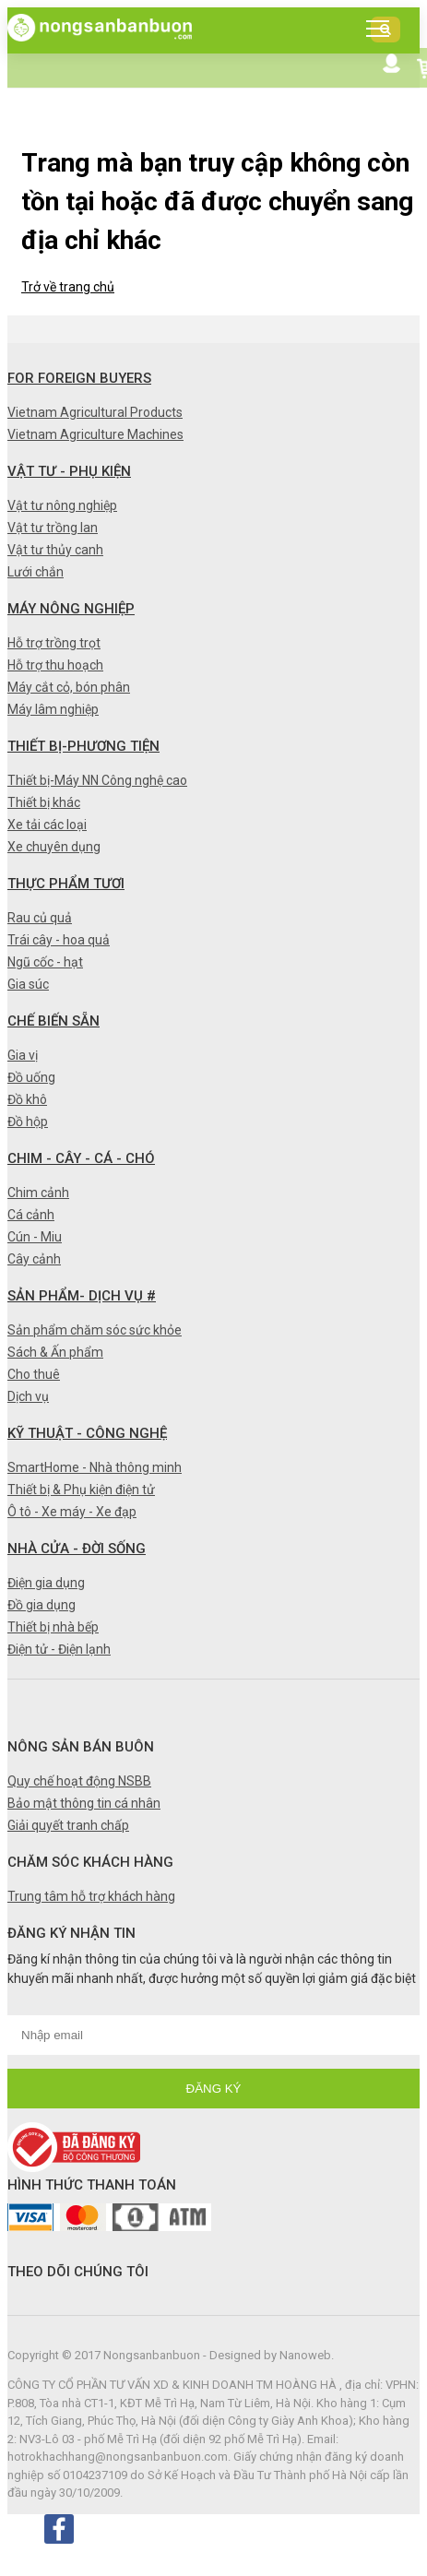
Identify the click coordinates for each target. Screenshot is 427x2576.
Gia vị (22, 1055)
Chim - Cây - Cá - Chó (81, 1158)
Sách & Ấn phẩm (55, 1352)
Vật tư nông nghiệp (62, 505)
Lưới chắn (35, 571)
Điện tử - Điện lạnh (59, 1649)
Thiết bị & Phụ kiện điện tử (81, 1489)
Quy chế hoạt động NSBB (79, 1781)
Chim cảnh (38, 1192)
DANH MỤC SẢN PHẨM (382, 32)
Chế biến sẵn (53, 1021)
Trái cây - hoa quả (58, 939)
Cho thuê (33, 1374)
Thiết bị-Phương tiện (83, 746)
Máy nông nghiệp (71, 608)
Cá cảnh (30, 1214)
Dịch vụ (28, 1396)
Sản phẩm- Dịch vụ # (81, 1296)
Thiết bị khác (43, 802)
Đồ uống (31, 1077)
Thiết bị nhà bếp (53, 1627)
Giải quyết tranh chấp (68, 1825)
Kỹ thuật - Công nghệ (87, 1433)
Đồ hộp (27, 1121)
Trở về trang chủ (67, 286)
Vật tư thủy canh (55, 549)
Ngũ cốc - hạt (45, 962)
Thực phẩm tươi (66, 883)
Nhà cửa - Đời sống (76, 1548)
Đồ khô (27, 1099)
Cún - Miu (34, 1236)
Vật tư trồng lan (52, 527)
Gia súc (28, 984)
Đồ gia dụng (41, 1604)
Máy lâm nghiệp (53, 709)
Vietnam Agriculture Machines (95, 434)
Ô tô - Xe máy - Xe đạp (71, 1511)
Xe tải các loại (47, 824)
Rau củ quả (39, 917)
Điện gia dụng (46, 1582)
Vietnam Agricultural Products (95, 412)
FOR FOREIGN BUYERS (79, 378)
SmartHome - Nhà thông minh (94, 1467)
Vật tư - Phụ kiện (69, 471)
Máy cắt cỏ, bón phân (68, 687)
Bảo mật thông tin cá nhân (83, 1803)
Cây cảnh (34, 1259)
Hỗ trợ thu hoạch (55, 665)
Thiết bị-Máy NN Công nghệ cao (97, 780)
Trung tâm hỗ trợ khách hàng (91, 1896)
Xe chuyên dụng (54, 846)
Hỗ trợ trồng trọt (54, 642)
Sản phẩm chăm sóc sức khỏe (94, 1330)
